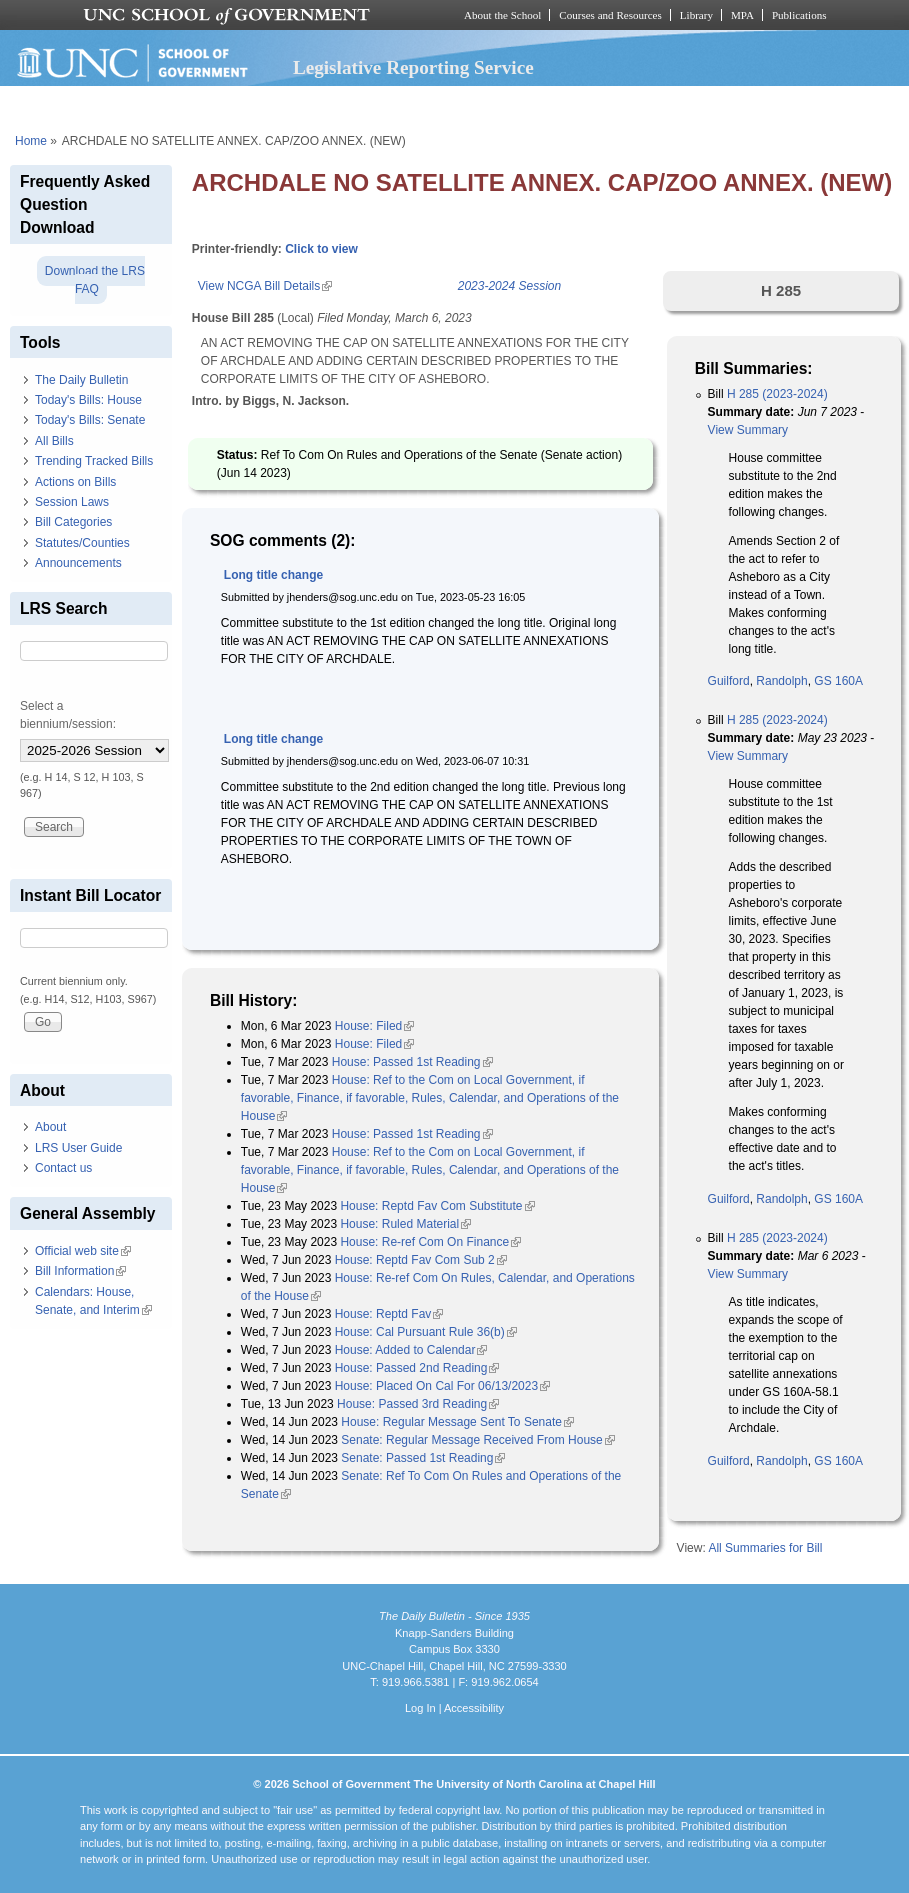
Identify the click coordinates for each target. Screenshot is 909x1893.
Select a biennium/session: (68, 715)
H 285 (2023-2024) (777, 394)
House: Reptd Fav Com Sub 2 (421, 1260)
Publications (799, 15)
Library (696, 15)
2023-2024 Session (509, 286)
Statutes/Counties (82, 543)
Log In (420, 1708)
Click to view (321, 249)
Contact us (63, 1168)
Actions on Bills (75, 482)
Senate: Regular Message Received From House (477, 1440)
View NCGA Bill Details (265, 286)
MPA (742, 15)
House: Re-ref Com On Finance (430, 1242)
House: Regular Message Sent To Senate (457, 1422)
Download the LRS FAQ (95, 280)
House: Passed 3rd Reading (418, 1404)
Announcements (78, 563)
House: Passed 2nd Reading (417, 1368)
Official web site (83, 1251)
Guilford (729, 681)
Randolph (781, 681)
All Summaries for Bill (765, 1548)
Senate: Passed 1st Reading (423, 1458)
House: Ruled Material (405, 1224)
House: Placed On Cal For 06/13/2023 (442, 1386)
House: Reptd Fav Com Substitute (437, 1206)
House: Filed (374, 1026)
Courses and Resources (610, 15)
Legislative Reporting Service (413, 67)
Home (31, 141)
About (50, 1127)
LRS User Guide (78, 1148)
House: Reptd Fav (389, 1314)
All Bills (54, 441)
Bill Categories (73, 522)
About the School (502, 15)
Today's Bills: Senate (90, 420)
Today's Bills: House (88, 400)
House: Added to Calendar (411, 1350)
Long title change (273, 575)
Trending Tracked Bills (94, 461)
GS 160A (838, 681)
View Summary (748, 430)
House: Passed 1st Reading (412, 1062)
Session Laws (72, 502)
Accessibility (474, 1708)
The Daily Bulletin (81, 380)
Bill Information (80, 1271)
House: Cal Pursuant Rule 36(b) (426, 1332)
